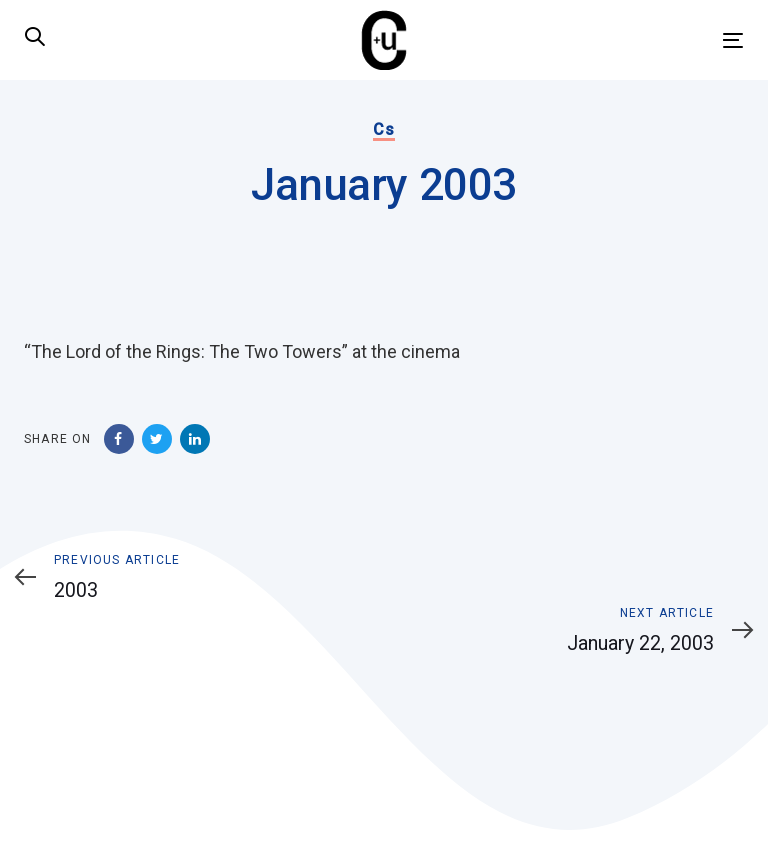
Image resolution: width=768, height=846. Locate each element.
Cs (383, 129)
